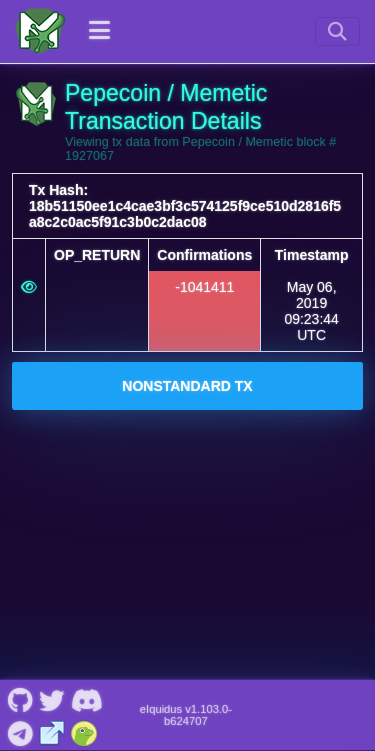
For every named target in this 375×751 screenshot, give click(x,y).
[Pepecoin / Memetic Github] (20, 699)
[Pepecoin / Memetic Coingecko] (84, 731)
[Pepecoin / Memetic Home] (40, 31)
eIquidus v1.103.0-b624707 (186, 715)
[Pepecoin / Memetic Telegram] (20, 731)
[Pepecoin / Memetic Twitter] (52, 699)
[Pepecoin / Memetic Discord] (86, 699)
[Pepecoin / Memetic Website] (52, 731)
